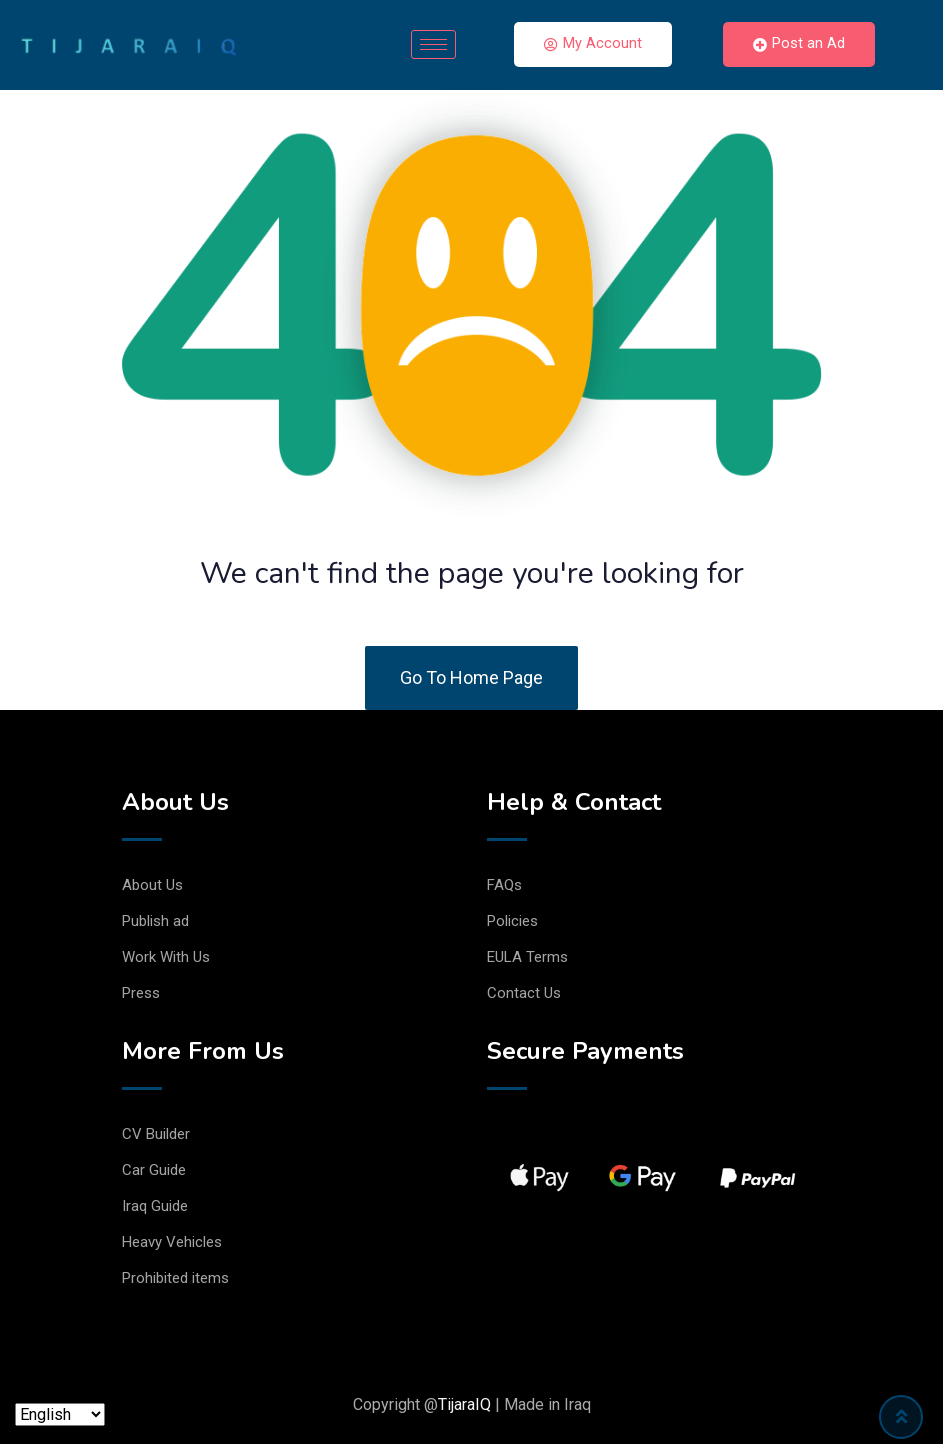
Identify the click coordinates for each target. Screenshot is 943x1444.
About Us (152, 885)
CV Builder (156, 1134)
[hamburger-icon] (433, 44)
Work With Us (166, 957)
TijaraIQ (464, 1404)
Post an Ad (799, 44)
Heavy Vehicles (172, 1242)
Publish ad (155, 921)
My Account (593, 44)
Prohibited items (175, 1278)
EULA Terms (527, 957)
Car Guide (154, 1170)
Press (141, 993)
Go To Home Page (471, 677)
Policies (512, 921)
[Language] (60, 1414)
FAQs (504, 885)
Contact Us (524, 993)
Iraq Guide (155, 1206)
